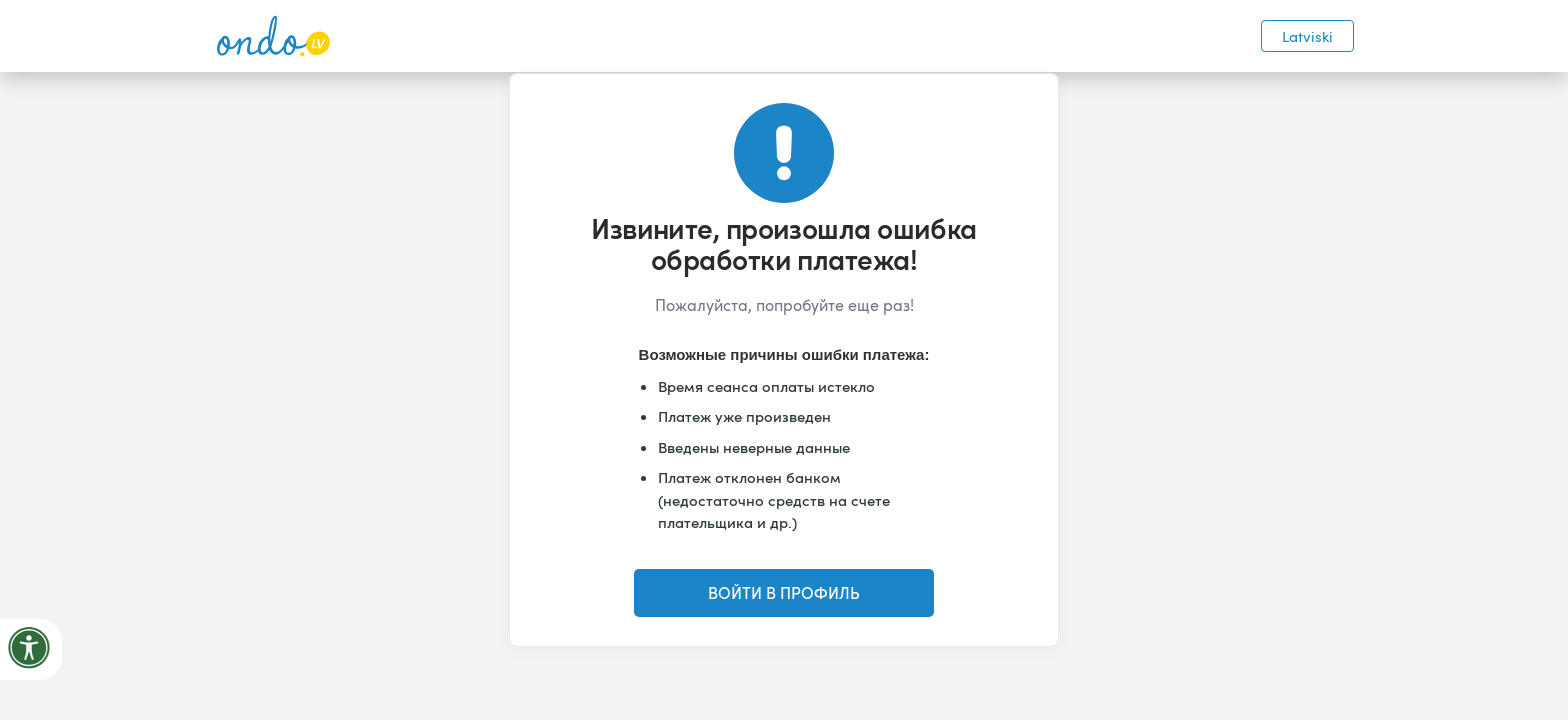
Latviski (1307, 36)
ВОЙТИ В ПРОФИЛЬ (784, 593)
